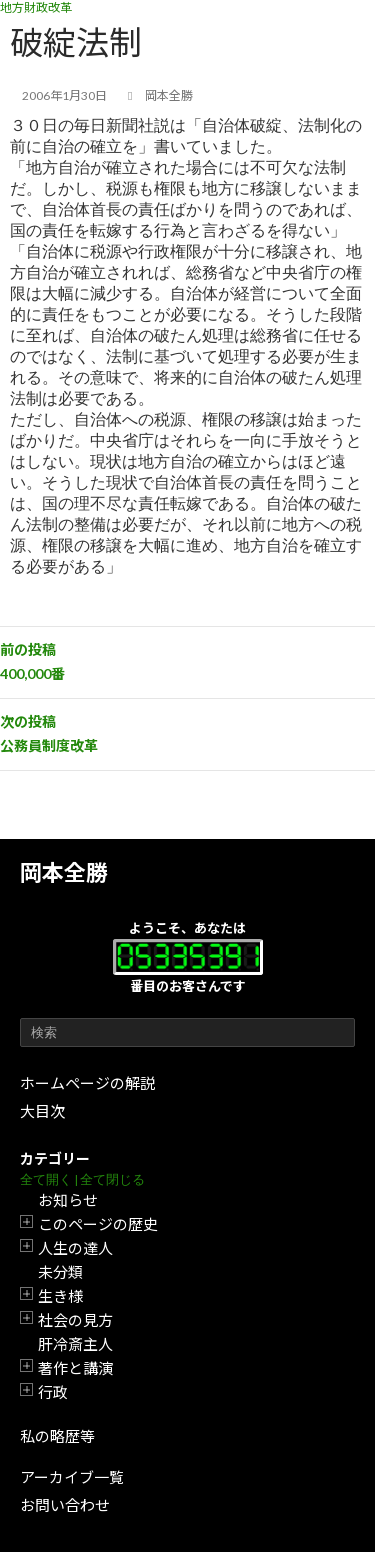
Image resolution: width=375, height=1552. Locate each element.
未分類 (60, 1272)
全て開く (46, 1179)
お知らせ (68, 1200)
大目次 (42, 1111)
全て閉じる (112, 1179)
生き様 (60, 1296)
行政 (53, 1392)
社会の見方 (75, 1320)
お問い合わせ (65, 1505)
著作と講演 (75, 1368)
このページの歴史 (98, 1224)
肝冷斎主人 (75, 1344)
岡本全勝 (64, 872)
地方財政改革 (36, 7)
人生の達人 (75, 1248)
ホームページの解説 (87, 1083)
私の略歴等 (57, 1436)
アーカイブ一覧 (72, 1477)
